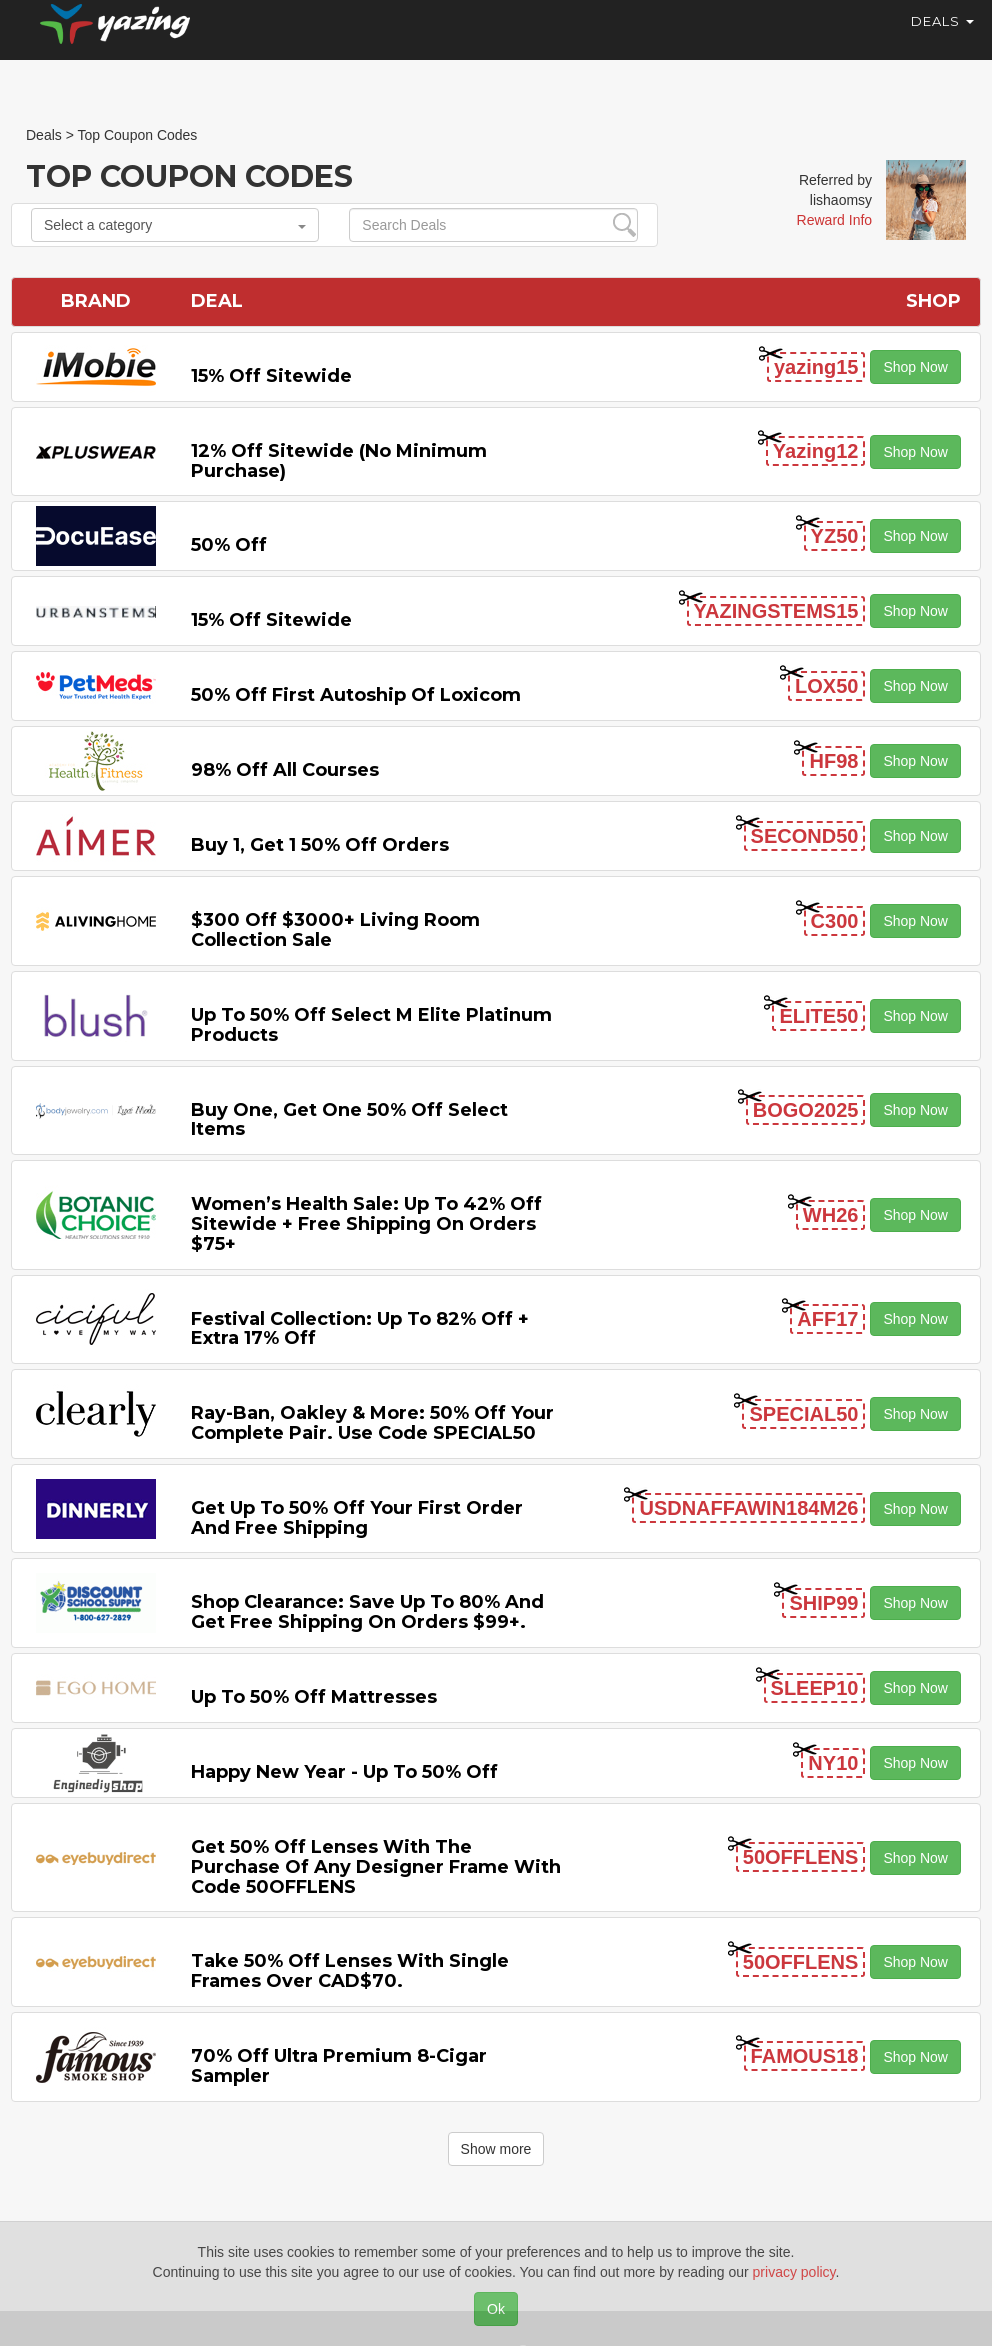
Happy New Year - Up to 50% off (344, 1772)
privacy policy (794, 2272)
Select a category (175, 225)
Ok (496, 2309)
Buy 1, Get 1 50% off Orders (320, 845)
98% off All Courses (285, 770)
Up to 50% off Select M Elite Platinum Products (371, 1025)
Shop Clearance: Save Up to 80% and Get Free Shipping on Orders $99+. (367, 1612)
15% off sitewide (271, 376)
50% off (229, 545)
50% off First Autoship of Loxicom (356, 695)
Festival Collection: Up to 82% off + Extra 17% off (360, 1329)
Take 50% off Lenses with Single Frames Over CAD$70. (350, 1971)
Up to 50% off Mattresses (314, 1697)
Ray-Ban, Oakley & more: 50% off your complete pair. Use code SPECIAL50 (372, 1423)
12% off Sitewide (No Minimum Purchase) (339, 461)
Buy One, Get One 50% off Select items (349, 1120)
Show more (496, 2149)
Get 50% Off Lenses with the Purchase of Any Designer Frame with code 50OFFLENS (376, 1867)
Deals (942, 40)
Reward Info (834, 220)
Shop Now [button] (915, 367)
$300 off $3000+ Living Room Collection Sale (335, 930)
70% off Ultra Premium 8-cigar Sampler (339, 2066)
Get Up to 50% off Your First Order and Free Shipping (357, 1518)
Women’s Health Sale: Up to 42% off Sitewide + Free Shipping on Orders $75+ (366, 1224)
